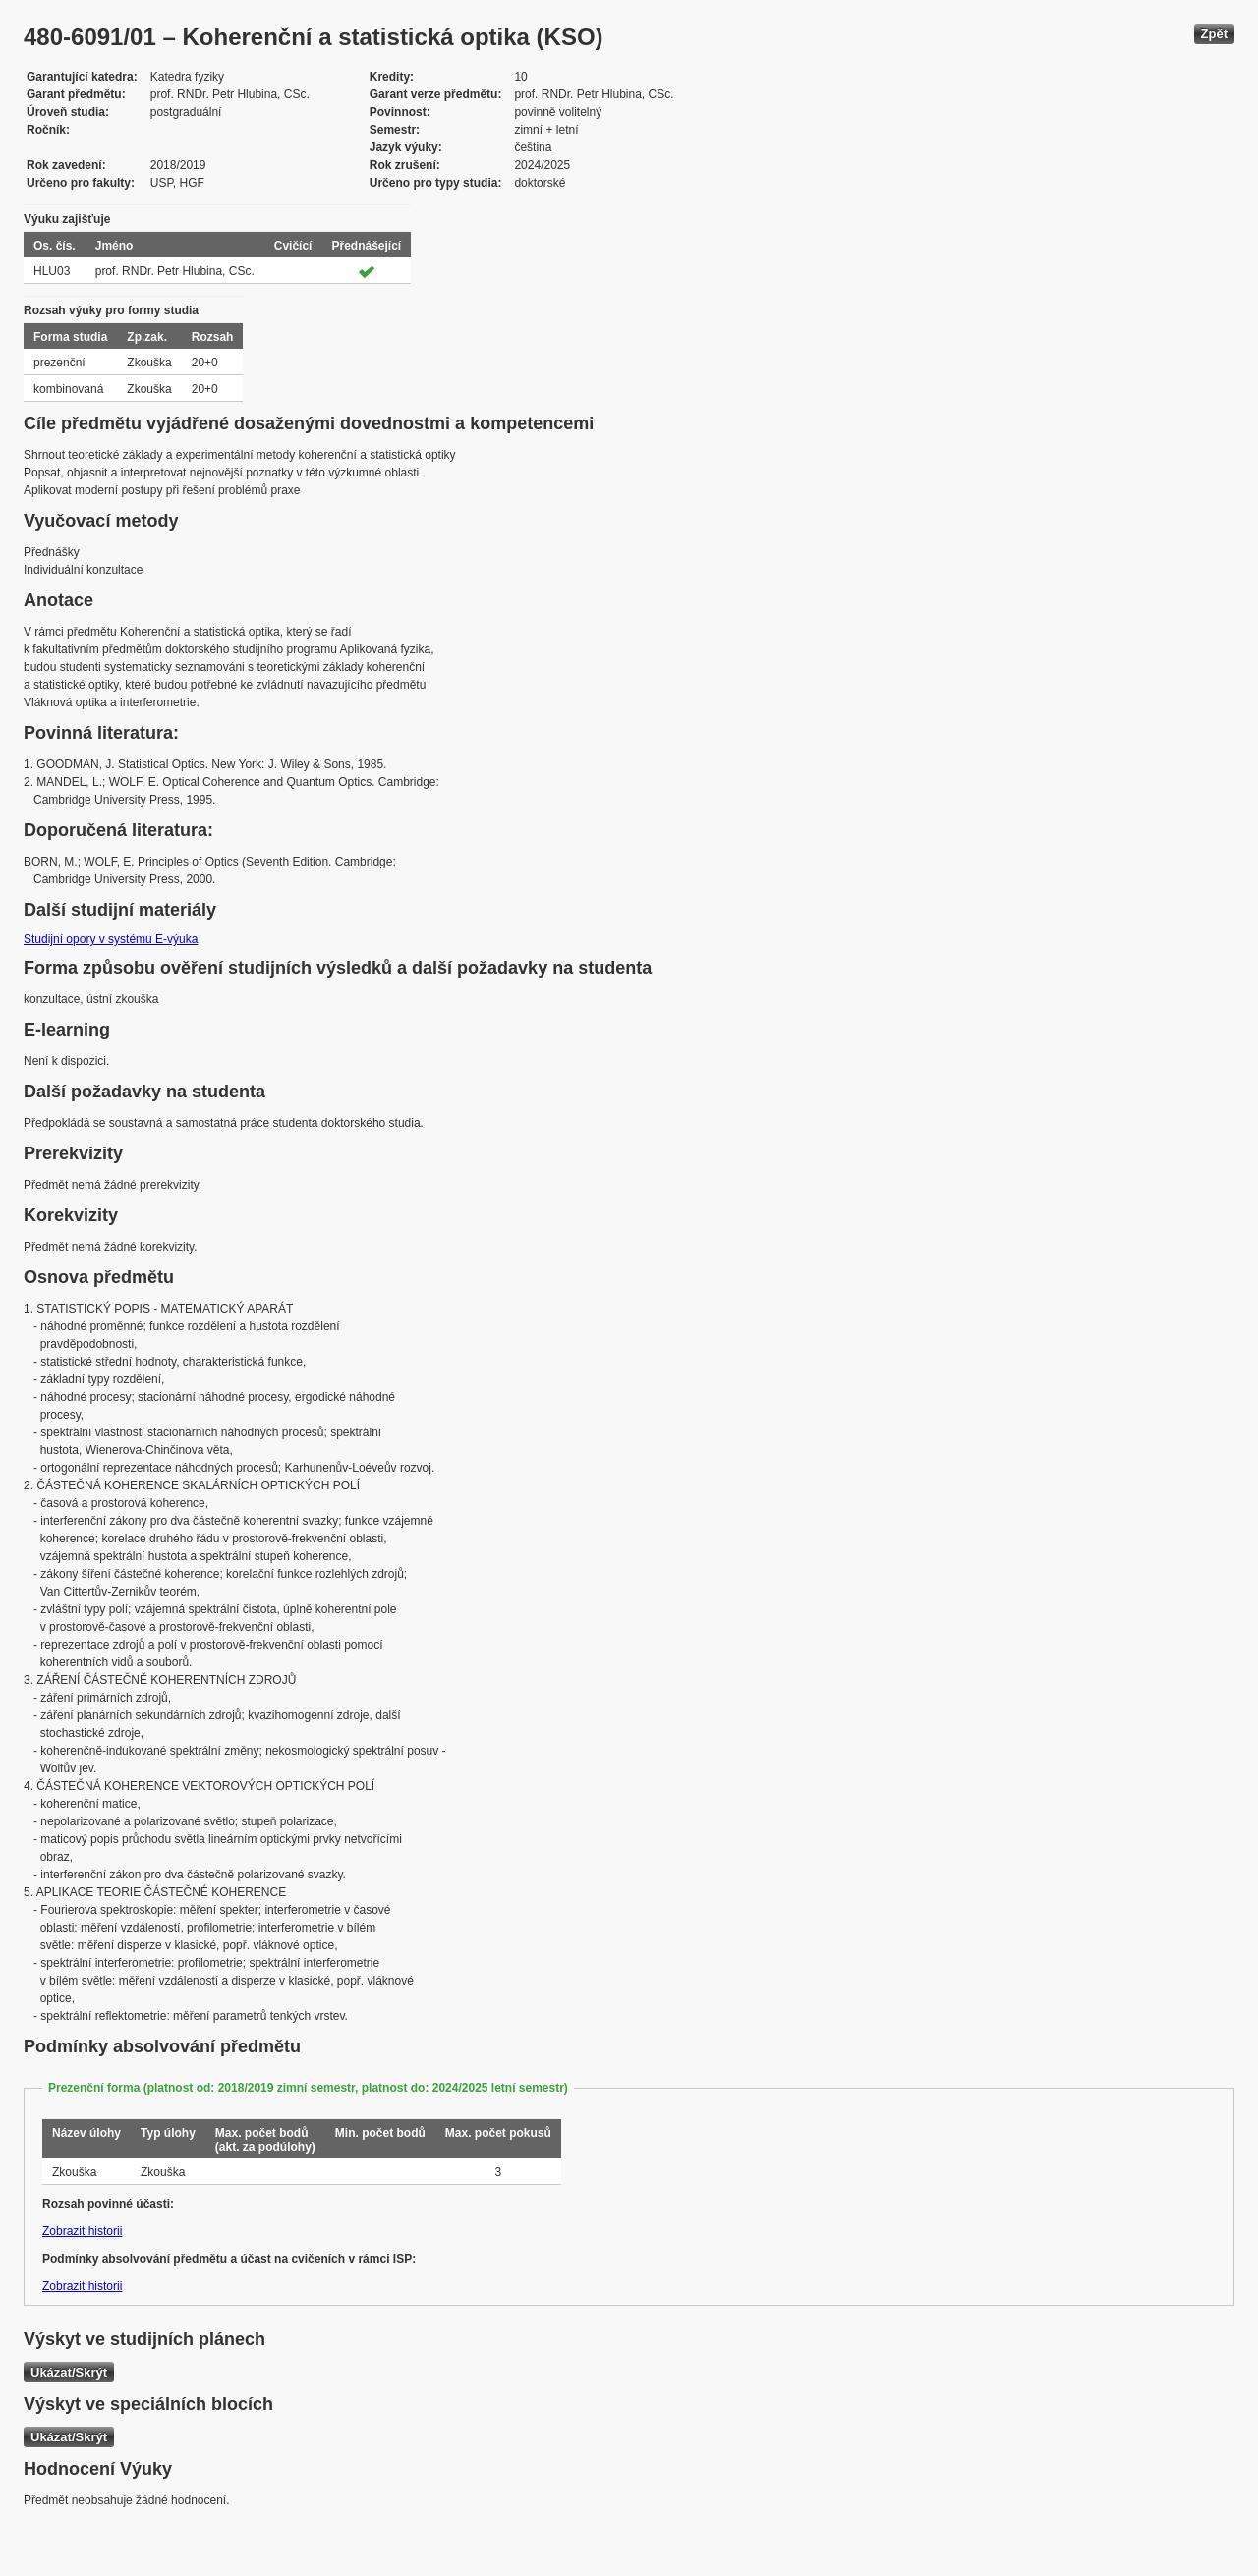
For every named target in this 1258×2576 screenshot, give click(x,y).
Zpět (1214, 34)
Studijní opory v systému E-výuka (111, 939)
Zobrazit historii (82, 2231)
